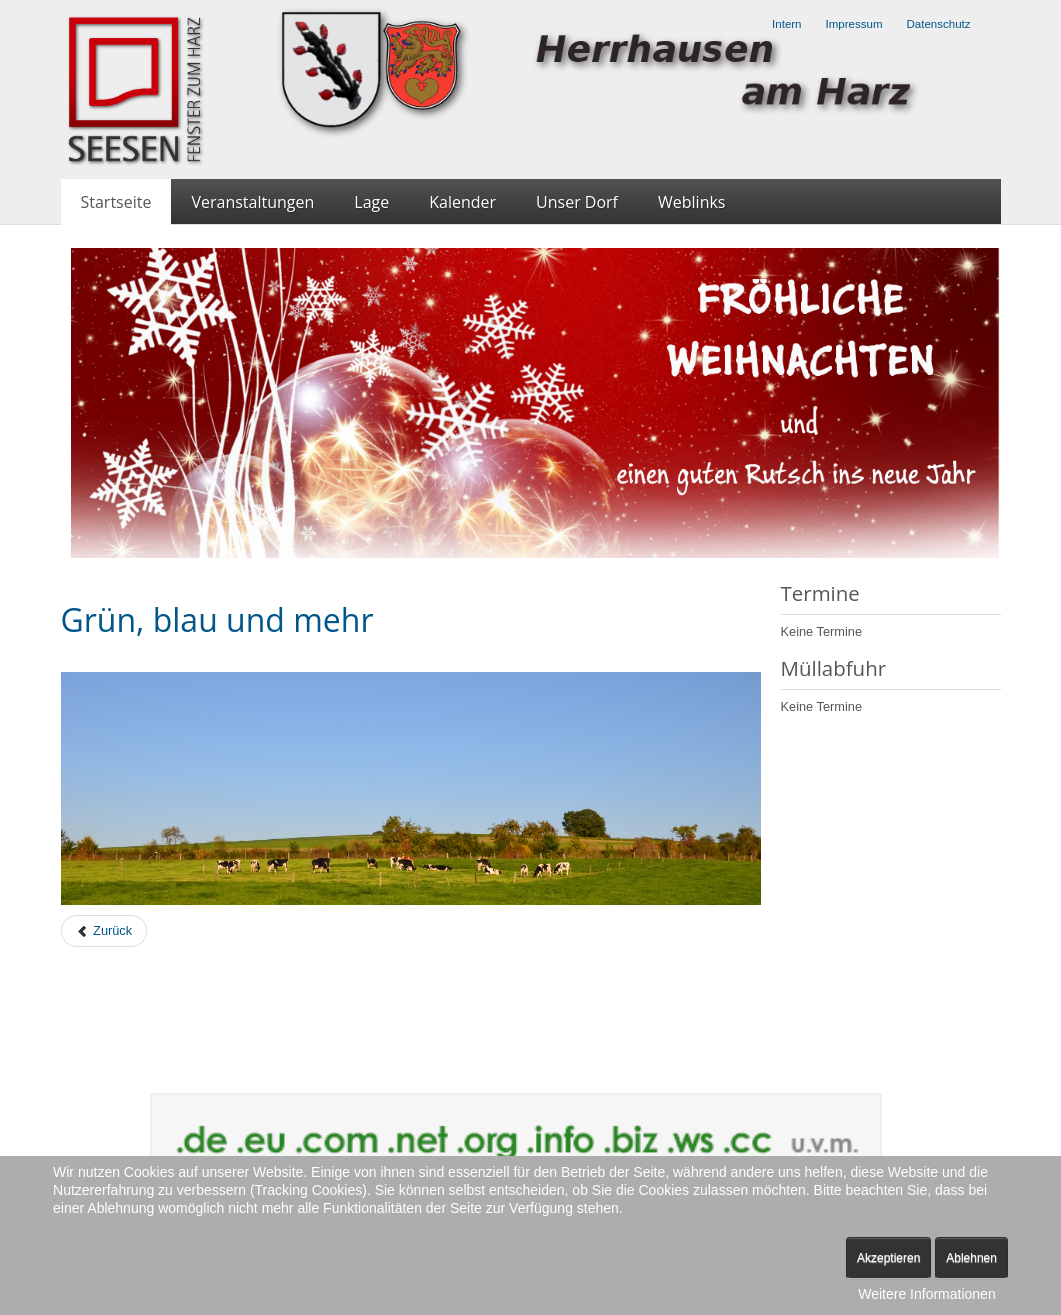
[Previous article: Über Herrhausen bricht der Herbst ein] (104, 931)
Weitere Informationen (926, 1294)
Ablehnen (971, 1258)
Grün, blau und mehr (217, 619)
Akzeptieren (888, 1258)
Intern (786, 24)
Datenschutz (938, 24)
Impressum (854, 24)
